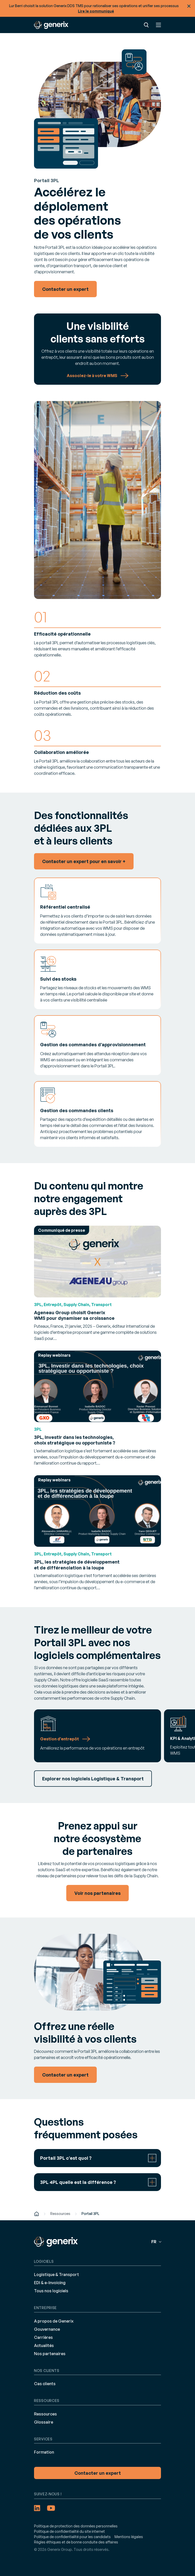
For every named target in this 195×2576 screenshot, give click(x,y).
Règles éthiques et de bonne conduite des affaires (76, 2542)
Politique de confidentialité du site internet (69, 2531)
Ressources (60, 2213)
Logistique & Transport (56, 2274)
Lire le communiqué (96, 11)
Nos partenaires (50, 2353)
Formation (44, 2452)
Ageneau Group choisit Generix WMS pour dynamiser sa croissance (74, 1315)
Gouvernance (47, 2329)
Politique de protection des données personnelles (76, 2526)
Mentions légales (129, 2537)
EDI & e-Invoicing (50, 2282)
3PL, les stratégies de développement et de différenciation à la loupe (77, 1564)
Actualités (44, 2345)
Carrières (43, 2337)
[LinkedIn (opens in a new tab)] (37, 2508)
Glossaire (43, 2422)
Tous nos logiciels (51, 2290)
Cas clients (45, 2383)
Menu (158, 25)
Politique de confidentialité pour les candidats (72, 2537)
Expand (97, 2158)
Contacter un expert (97, 2473)
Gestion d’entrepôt (59, 1738)
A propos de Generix (54, 2321)
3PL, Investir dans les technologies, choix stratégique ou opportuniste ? (74, 1440)
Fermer (188, 6)
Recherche (146, 25)
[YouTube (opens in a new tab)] (51, 2508)
